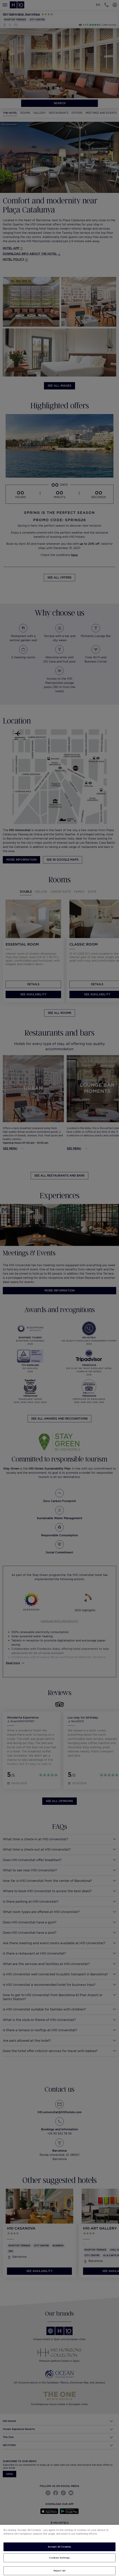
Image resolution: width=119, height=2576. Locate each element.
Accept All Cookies (59, 2546)
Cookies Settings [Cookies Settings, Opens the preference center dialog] (59, 2557)
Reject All (59, 2570)
